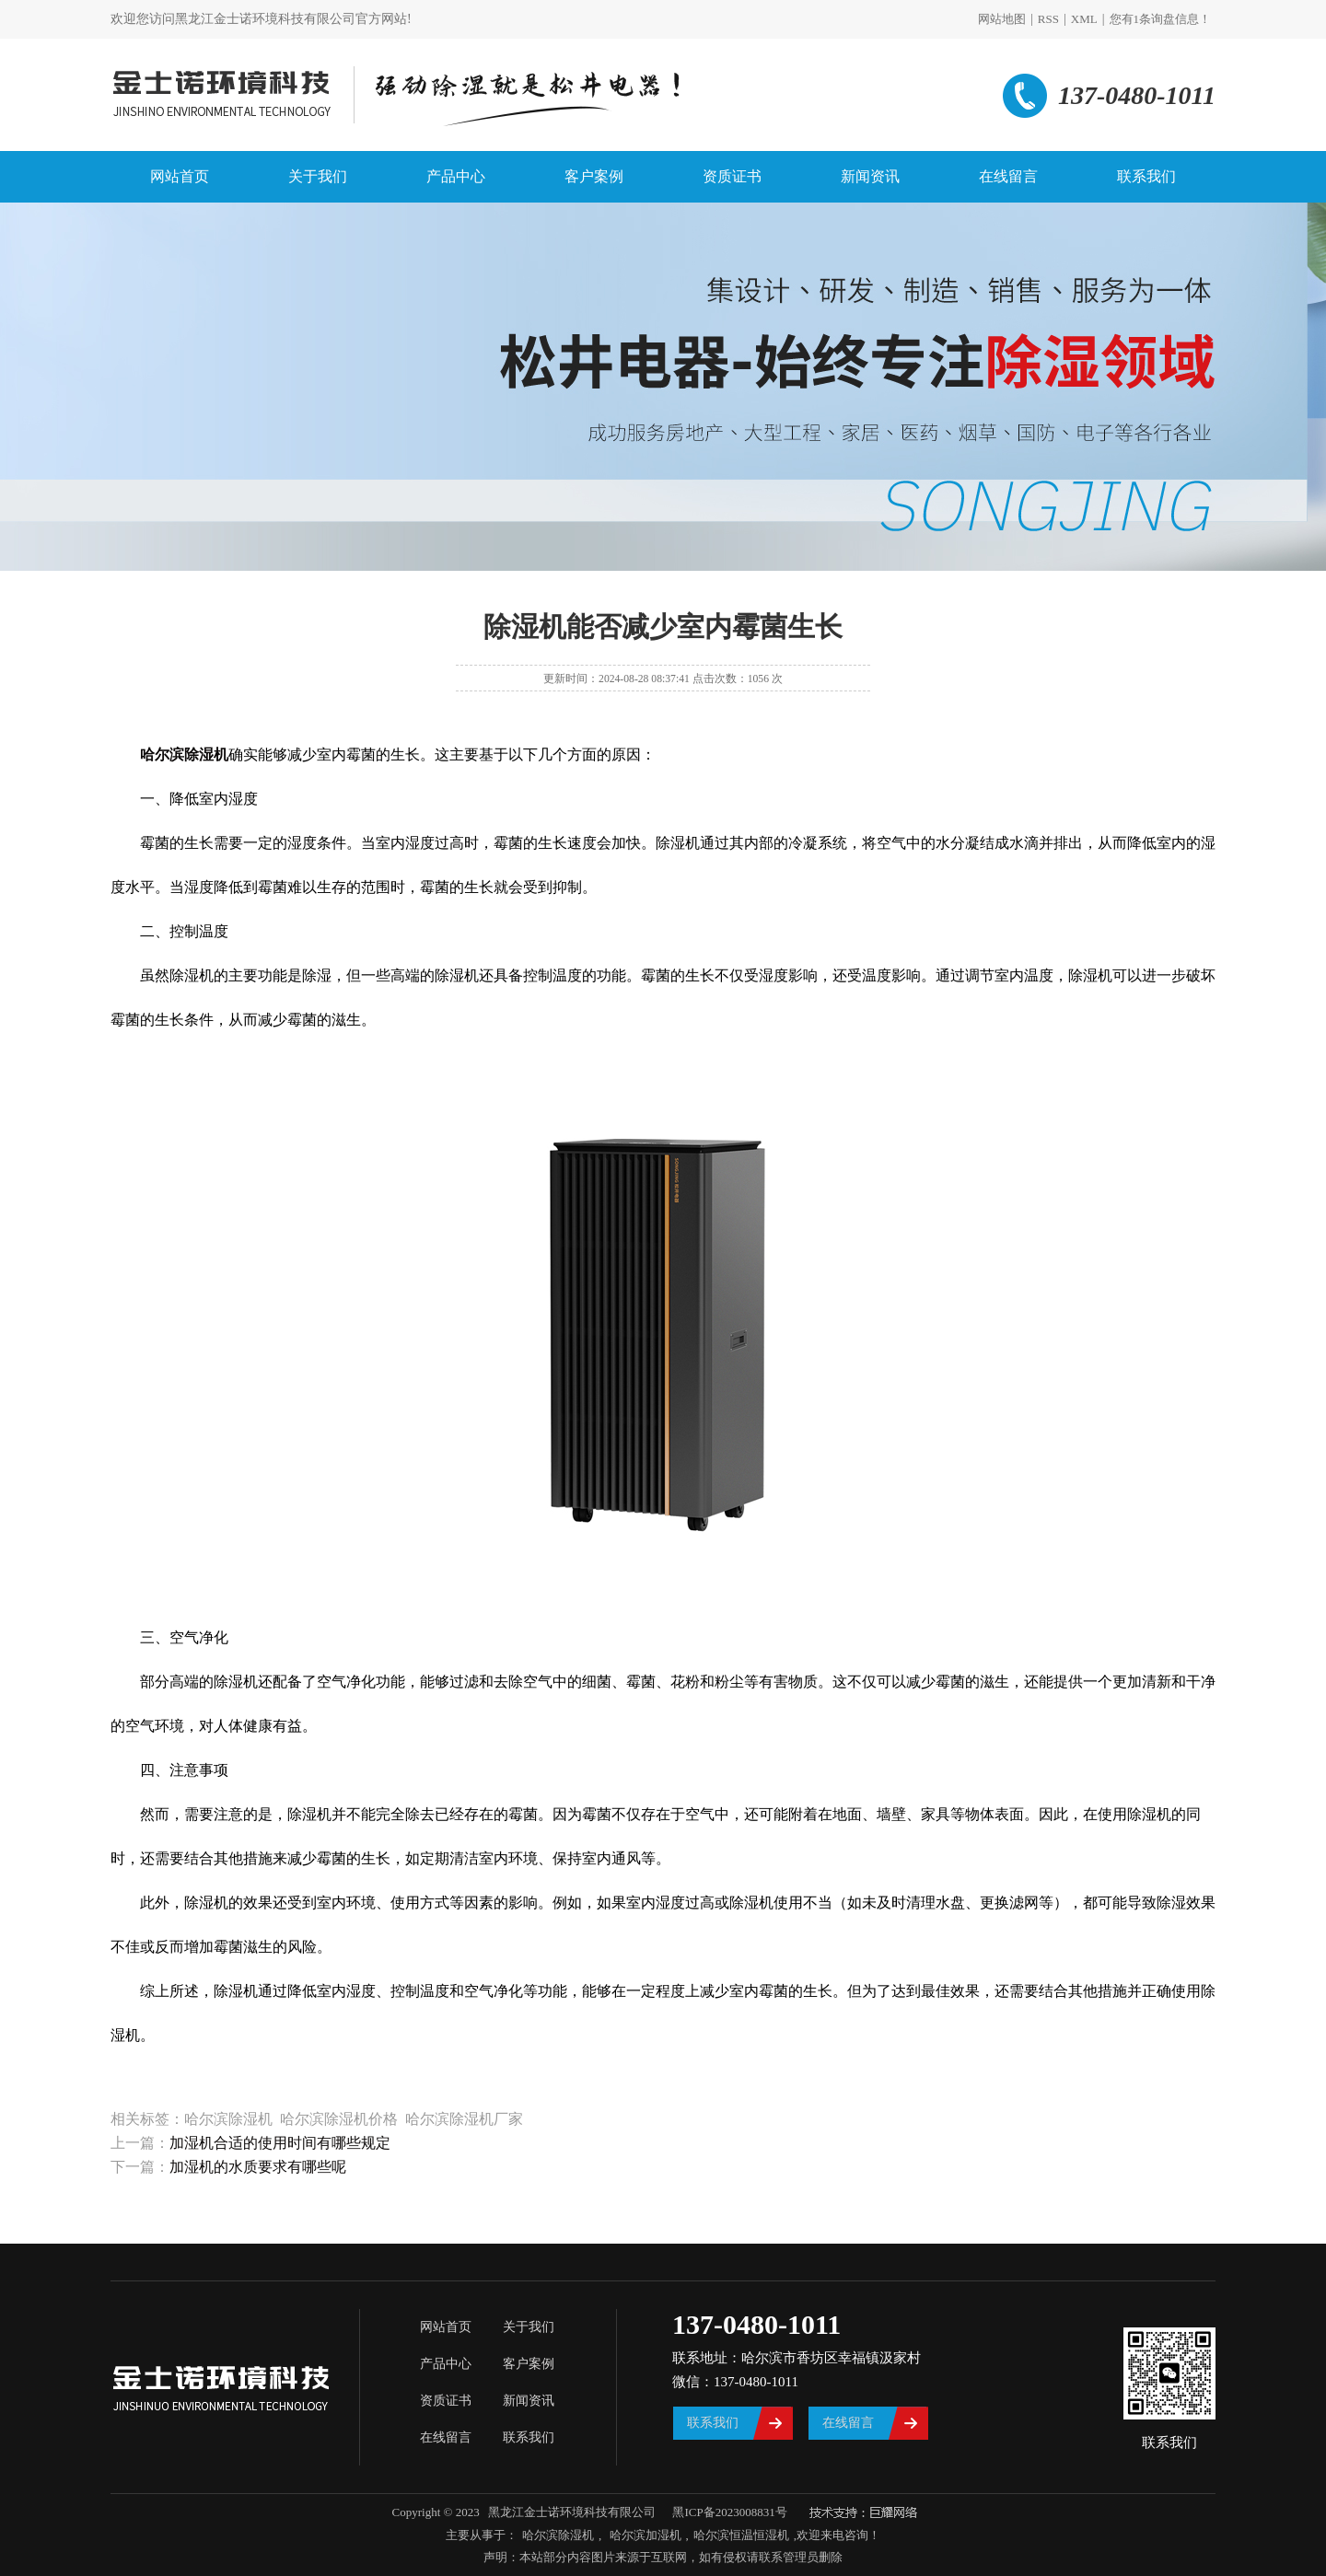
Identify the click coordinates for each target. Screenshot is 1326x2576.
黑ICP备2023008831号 (729, 2512)
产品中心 (455, 176)
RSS (1048, 19)
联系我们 (1146, 176)
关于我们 (317, 176)
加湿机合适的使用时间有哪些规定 (279, 2143)
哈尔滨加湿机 (643, 2535)
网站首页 (179, 176)
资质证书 (732, 176)
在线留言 (1008, 176)
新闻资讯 (870, 176)
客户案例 (593, 176)
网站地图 (1002, 19)
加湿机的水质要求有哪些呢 (257, 2167)
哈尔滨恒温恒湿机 (741, 2535)
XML (1084, 19)
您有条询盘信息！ (1161, 19)
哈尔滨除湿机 (558, 2535)
